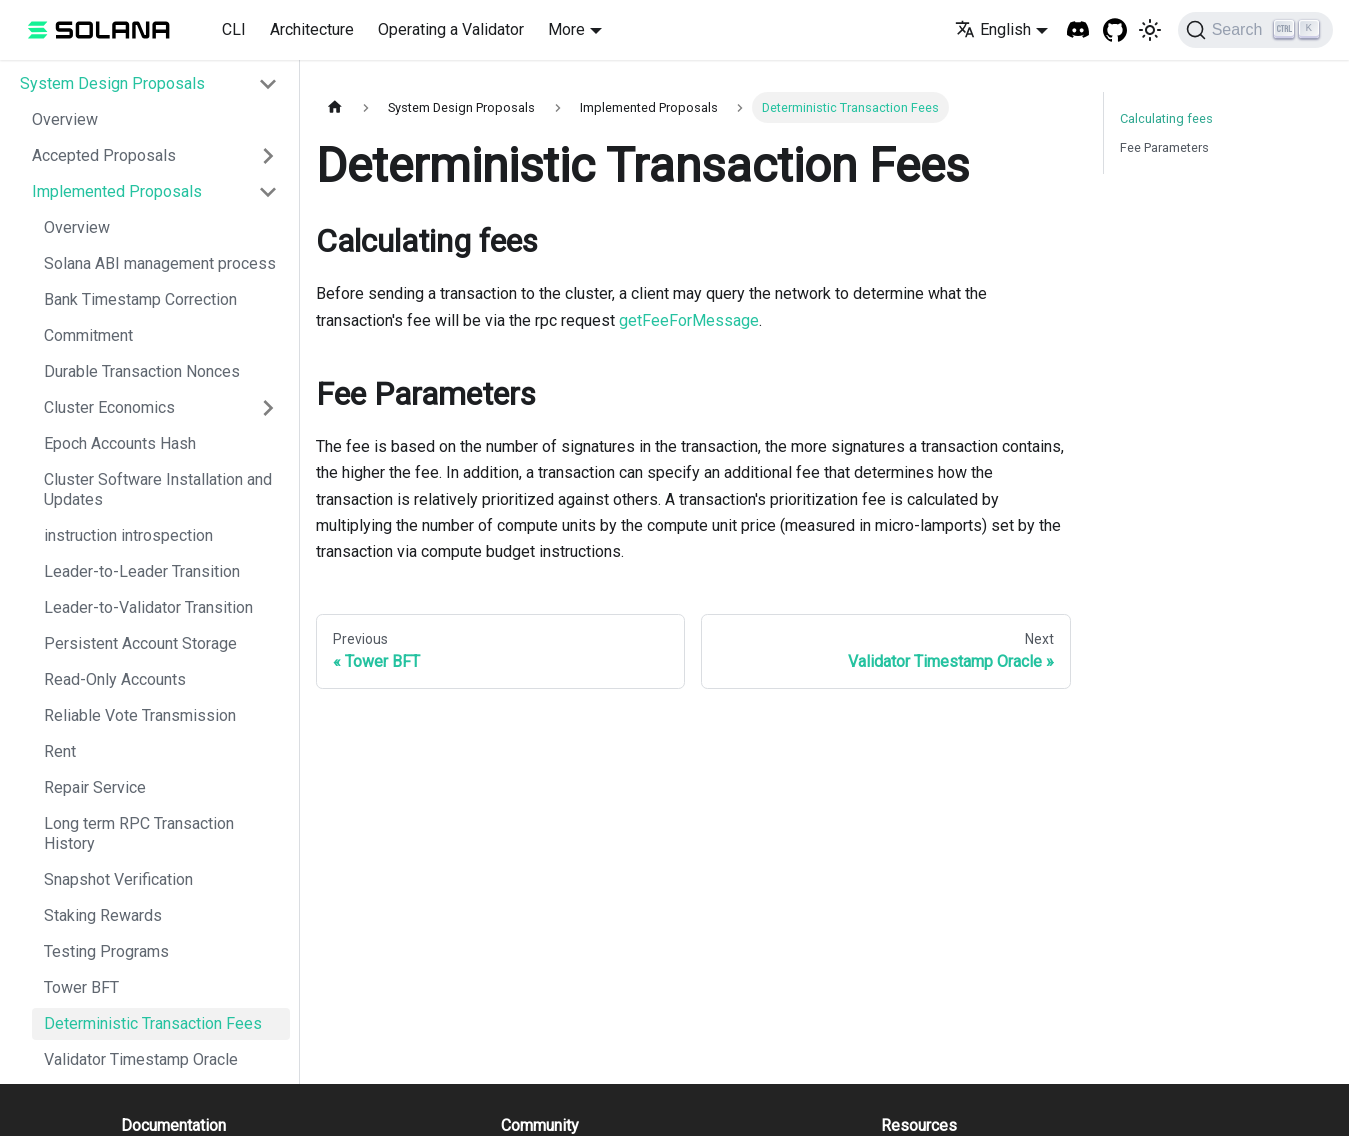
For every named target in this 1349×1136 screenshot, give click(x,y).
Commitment (88, 335)
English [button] (993, 29)
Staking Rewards (103, 915)
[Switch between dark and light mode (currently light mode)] (1150, 30)
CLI (234, 29)
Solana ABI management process (160, 263)
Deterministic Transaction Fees (153, 1023)
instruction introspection (128, 535)
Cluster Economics (109, 407)
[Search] (1255, 30)
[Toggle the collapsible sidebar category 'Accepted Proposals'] (268, 156)
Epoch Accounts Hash (120, 443)
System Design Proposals (112, 83)
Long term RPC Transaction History (139, 833)
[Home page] (335, 107)
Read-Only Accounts (115, 679)
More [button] (566, 29)
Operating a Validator (451, 29)
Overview (65, 119)
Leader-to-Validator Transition (148, 607)
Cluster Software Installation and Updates (158, 489)
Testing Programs (106, 951)
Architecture (312, 29)
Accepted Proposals (104, 155)
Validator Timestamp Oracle (141, 1059)
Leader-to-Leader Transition (142, 571)
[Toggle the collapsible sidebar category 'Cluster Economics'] (268, 408)
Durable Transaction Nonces (142, 371)
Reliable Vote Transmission (140, 715)
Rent (60, 751)
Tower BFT (81, 987)
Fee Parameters (1164, 147)
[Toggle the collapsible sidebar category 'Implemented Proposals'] (268, 192)
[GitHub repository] (1115, 30)
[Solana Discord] (1078, 30)
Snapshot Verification (118, 879)
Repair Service (95, 787)
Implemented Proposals (117, 191)
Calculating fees (1166, 118)
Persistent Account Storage (140, 643)
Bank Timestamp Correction (140, 299)
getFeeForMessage (689, 320)
